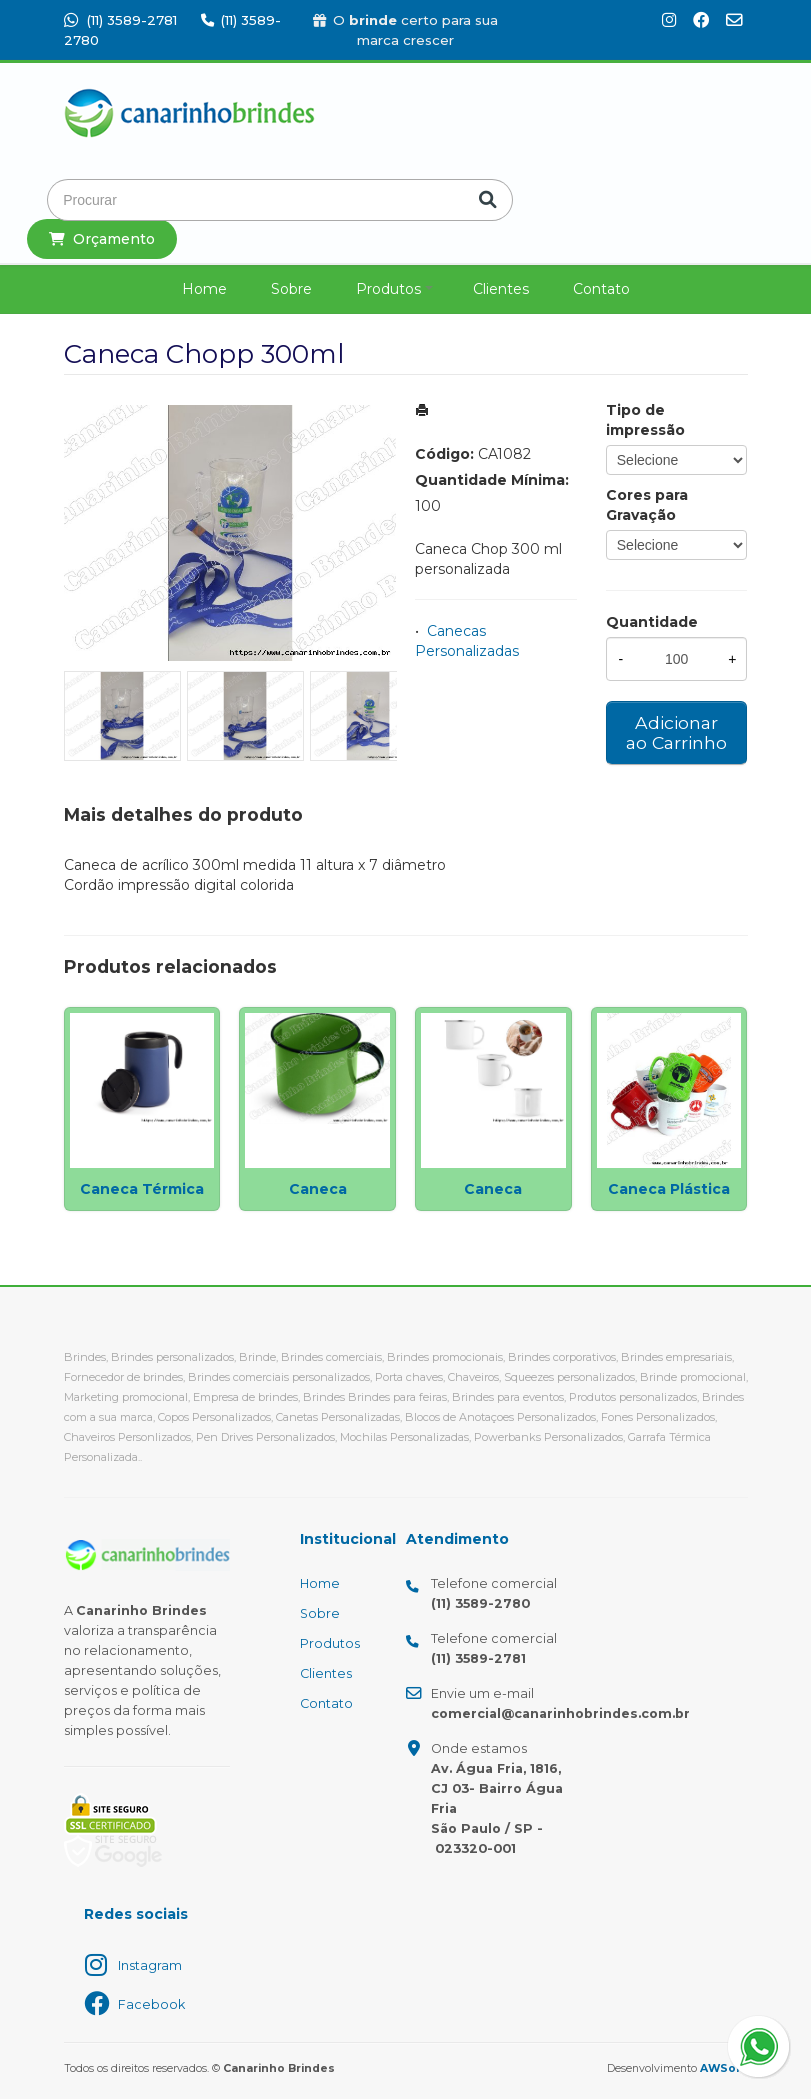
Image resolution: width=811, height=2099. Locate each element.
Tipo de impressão (645, 420)
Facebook (151, 2004)
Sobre (291, 289)
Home (204, 289)
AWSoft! (724, 2068)
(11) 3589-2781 (120, 20)
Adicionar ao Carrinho (676, 732)
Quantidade (652, 622)
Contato (601, 289)
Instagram (150, 1965)
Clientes (501, 289)
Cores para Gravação (647, 505)
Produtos (388, 289)
